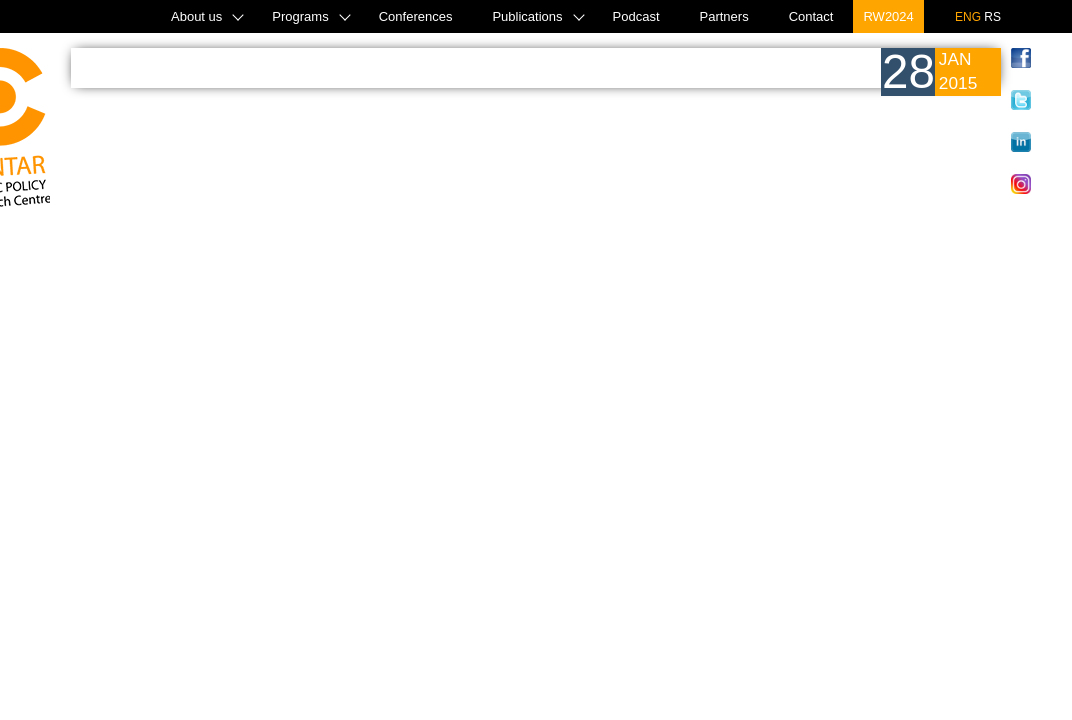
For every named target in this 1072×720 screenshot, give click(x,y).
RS (992, 17)
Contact (811, 16)
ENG (968, 17)
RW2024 (888, 16)
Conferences (416, 16)
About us (196, 16)
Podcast (636, 16)
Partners (724, 16)
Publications (527, 16)
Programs (300, 16)
